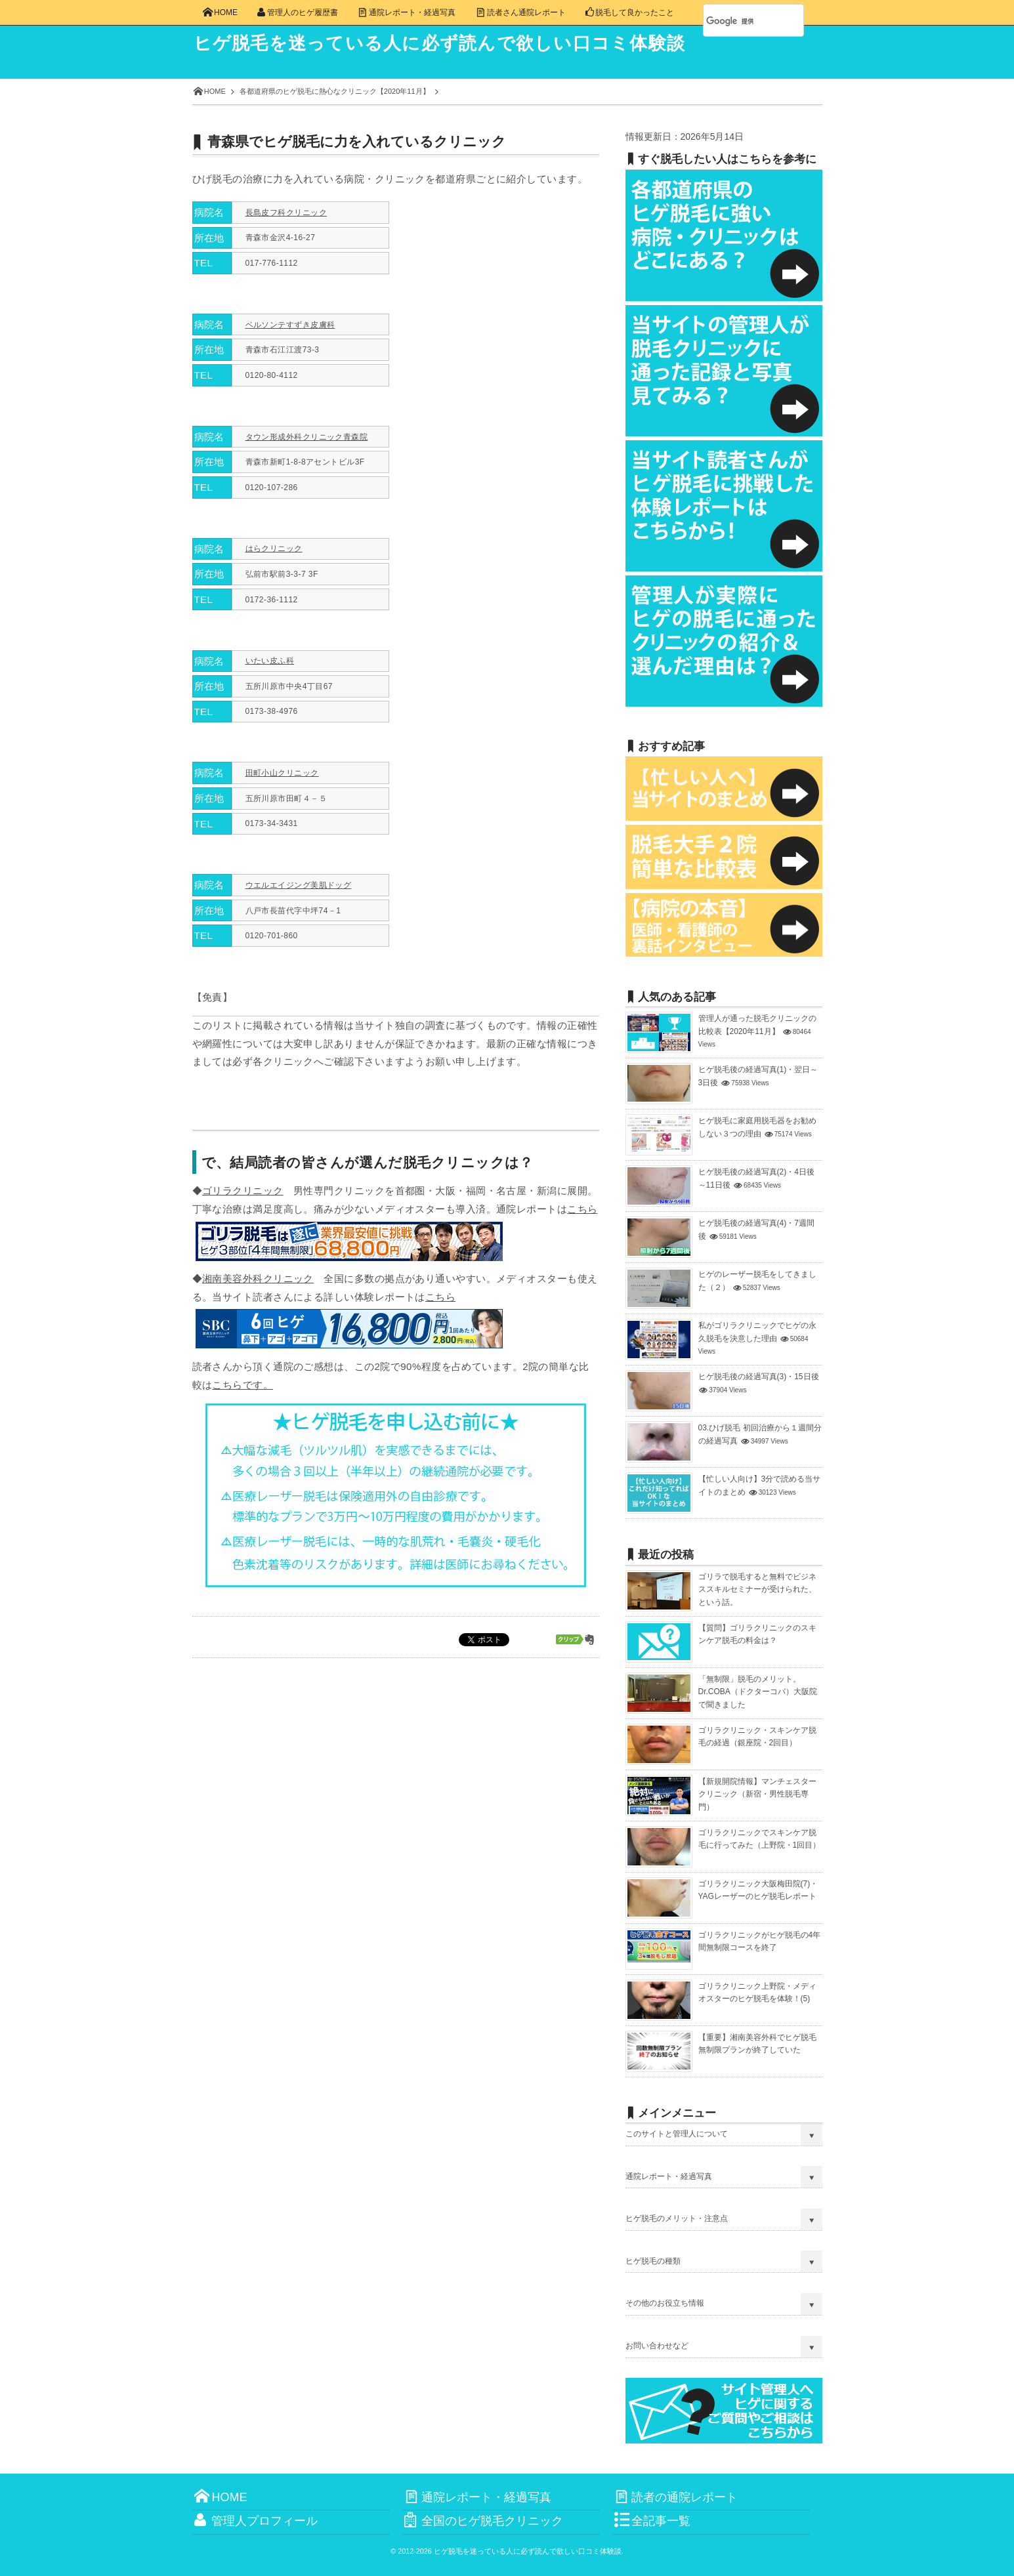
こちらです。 (242, 1384)
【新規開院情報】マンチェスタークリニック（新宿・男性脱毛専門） (757, 1794)
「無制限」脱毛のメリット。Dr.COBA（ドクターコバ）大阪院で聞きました (757, 1691)
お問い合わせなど (656, 2345)
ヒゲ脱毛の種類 (653, 2261)
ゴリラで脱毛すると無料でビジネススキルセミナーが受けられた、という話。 (757, 1589)
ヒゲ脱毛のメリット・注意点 (676, 2218)
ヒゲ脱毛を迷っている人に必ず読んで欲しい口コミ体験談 (449, 43)
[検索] (739, 21)
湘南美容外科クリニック (258, 1278)
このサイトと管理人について (676, 2133)
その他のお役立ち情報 (664, 2303)
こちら (582, 1209)
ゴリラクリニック (243, 1190)
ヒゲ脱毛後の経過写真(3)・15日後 (758, 1376)
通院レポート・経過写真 (668, 2176)
